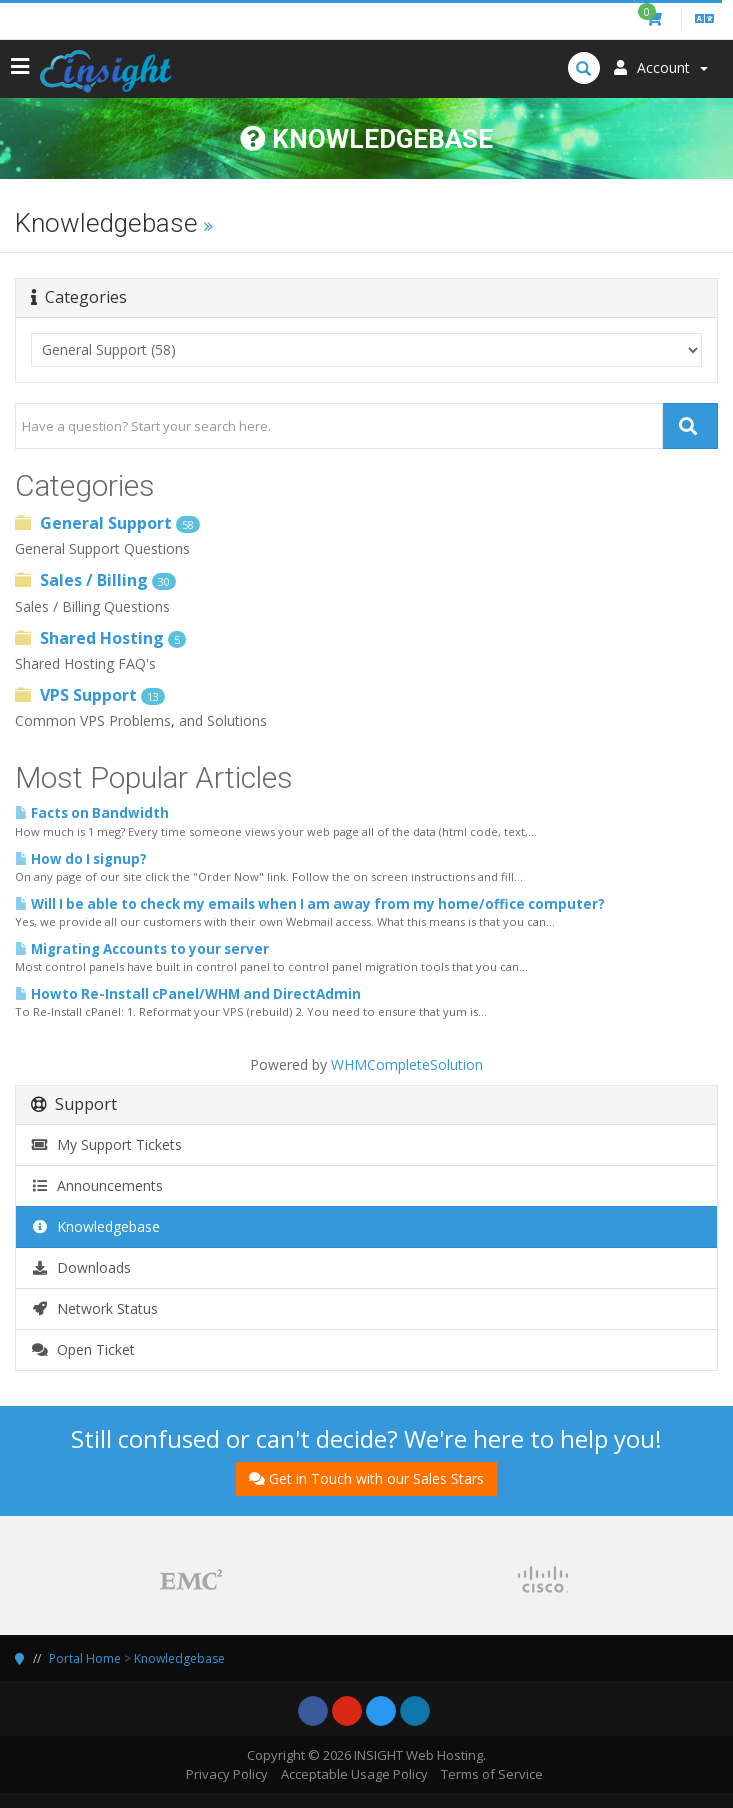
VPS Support (90, 695)
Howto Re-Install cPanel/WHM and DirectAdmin (188, 994)
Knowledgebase (95, 1226)
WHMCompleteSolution (407, 1064)
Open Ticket (83, 1349)
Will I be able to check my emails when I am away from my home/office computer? (310, 904)
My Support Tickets (106, 1144)
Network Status (94, 1308)
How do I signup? (81, 859)
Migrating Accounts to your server (142, 949)
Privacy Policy (227, 1774)
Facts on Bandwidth (92, 813)
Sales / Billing (95, 580)
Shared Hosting (100, 638)
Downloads (81, 1267)
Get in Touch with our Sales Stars (366, 1478)
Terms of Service (492, 1774)
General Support (107, 523)
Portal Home (85, 1658)
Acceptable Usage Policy (354, 1774)
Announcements (97, 1185)
